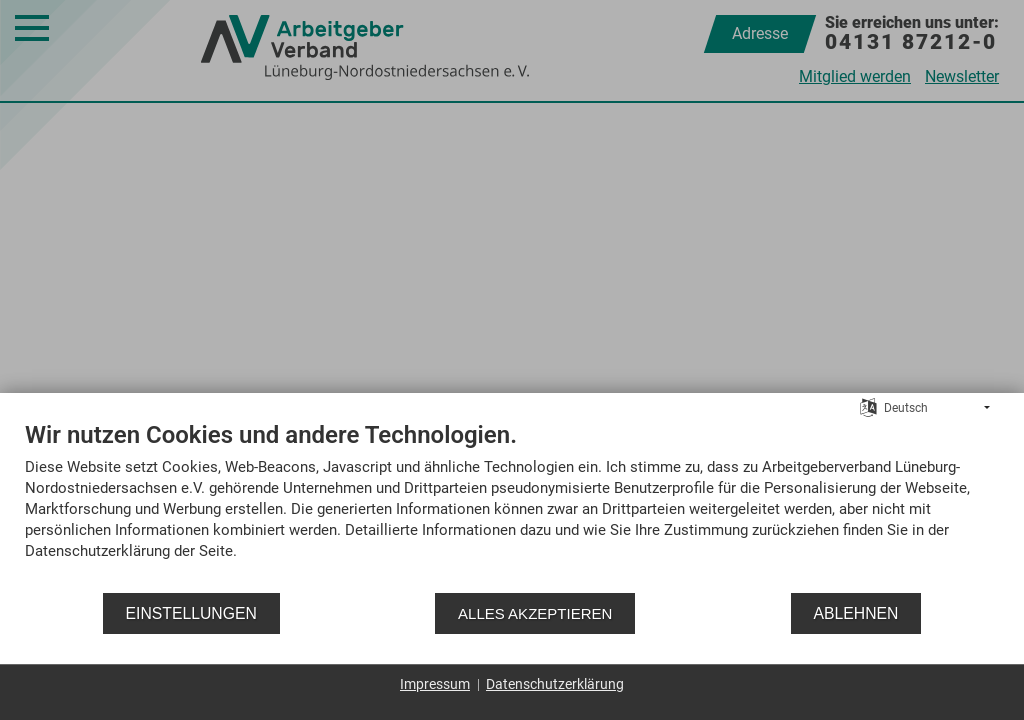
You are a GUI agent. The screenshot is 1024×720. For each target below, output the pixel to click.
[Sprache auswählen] (868, 407)
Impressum (435, 684)
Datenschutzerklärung (555, 684)
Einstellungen (191, 613)
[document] (512, 505)
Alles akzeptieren (535, 613)
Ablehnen (856, 613)
